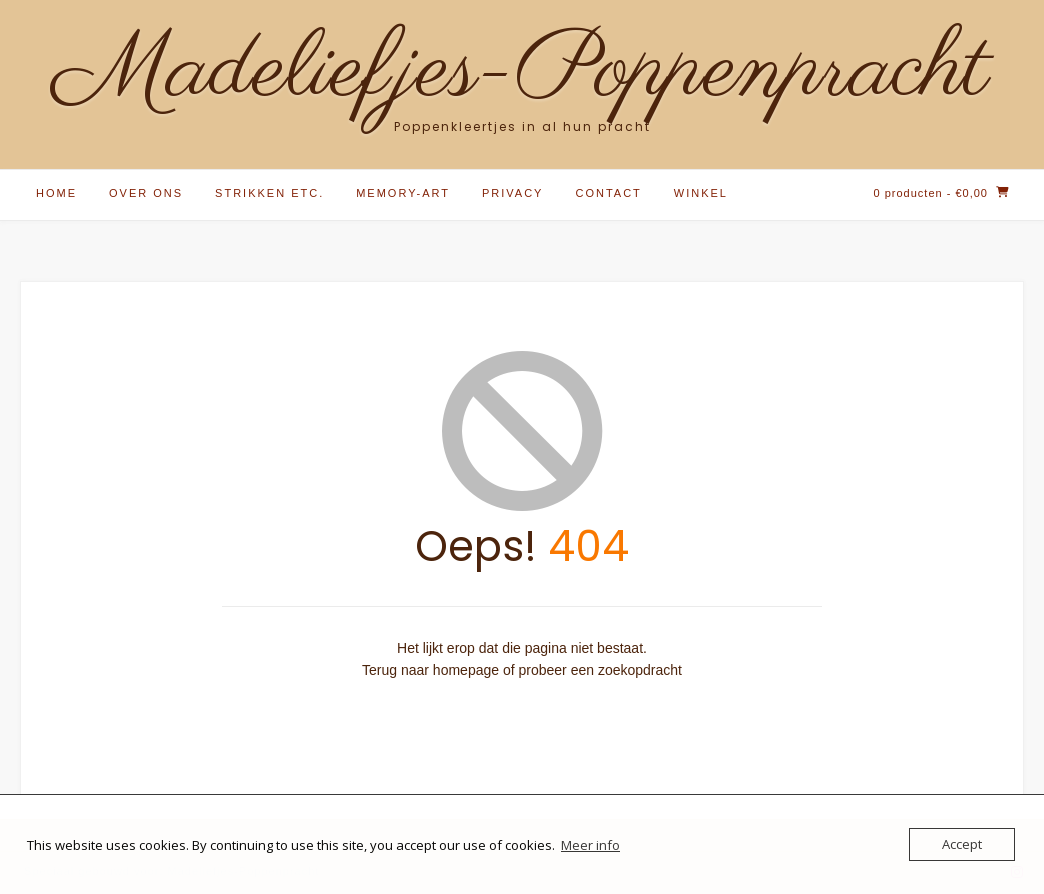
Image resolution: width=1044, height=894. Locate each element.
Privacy (512, 193)
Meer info (590, 845)
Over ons (146, 193)
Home (56, 193)
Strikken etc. (269, 193)
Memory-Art (403, 193)
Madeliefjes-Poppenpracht (522, 72)
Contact (608, 193)
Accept (962, 844)
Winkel (701, 193)
